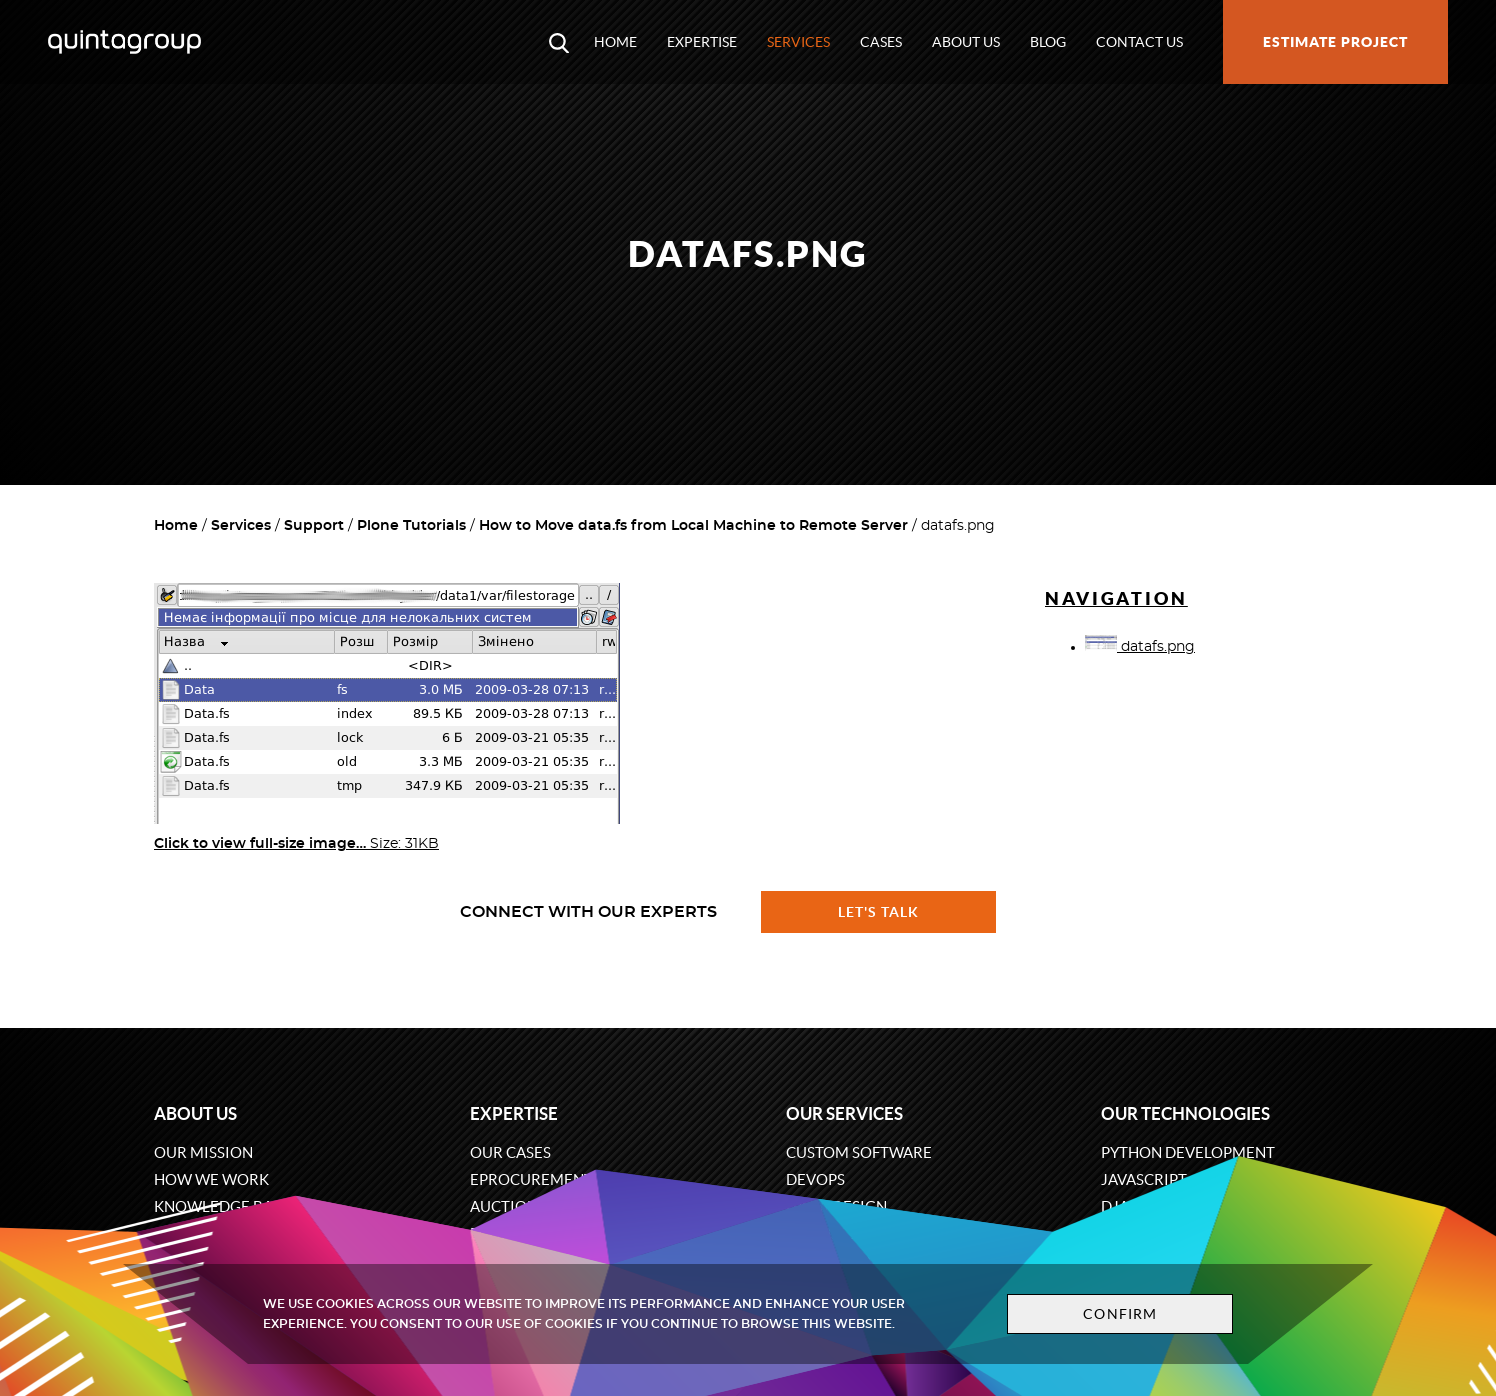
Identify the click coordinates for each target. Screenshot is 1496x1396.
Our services (844, 1113)
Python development (1188, 1152)
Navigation (1116, 598)
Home (615, 42)
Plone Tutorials (411, 526)
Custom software (859, 1152)
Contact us (1139, 42)
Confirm (1120, 1314)
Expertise (702, 42)
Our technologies (1185, 1113)
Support (314, 526)
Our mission (203, 1152)
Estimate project (1335, 42)
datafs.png (1140, 647)
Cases (881, 42)
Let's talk (879, 912)
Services (798, 42)
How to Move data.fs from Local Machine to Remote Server (693, 526)
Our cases (510, 1152)
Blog (1048, 42)
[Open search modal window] (559, 42)
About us (966, 42)
